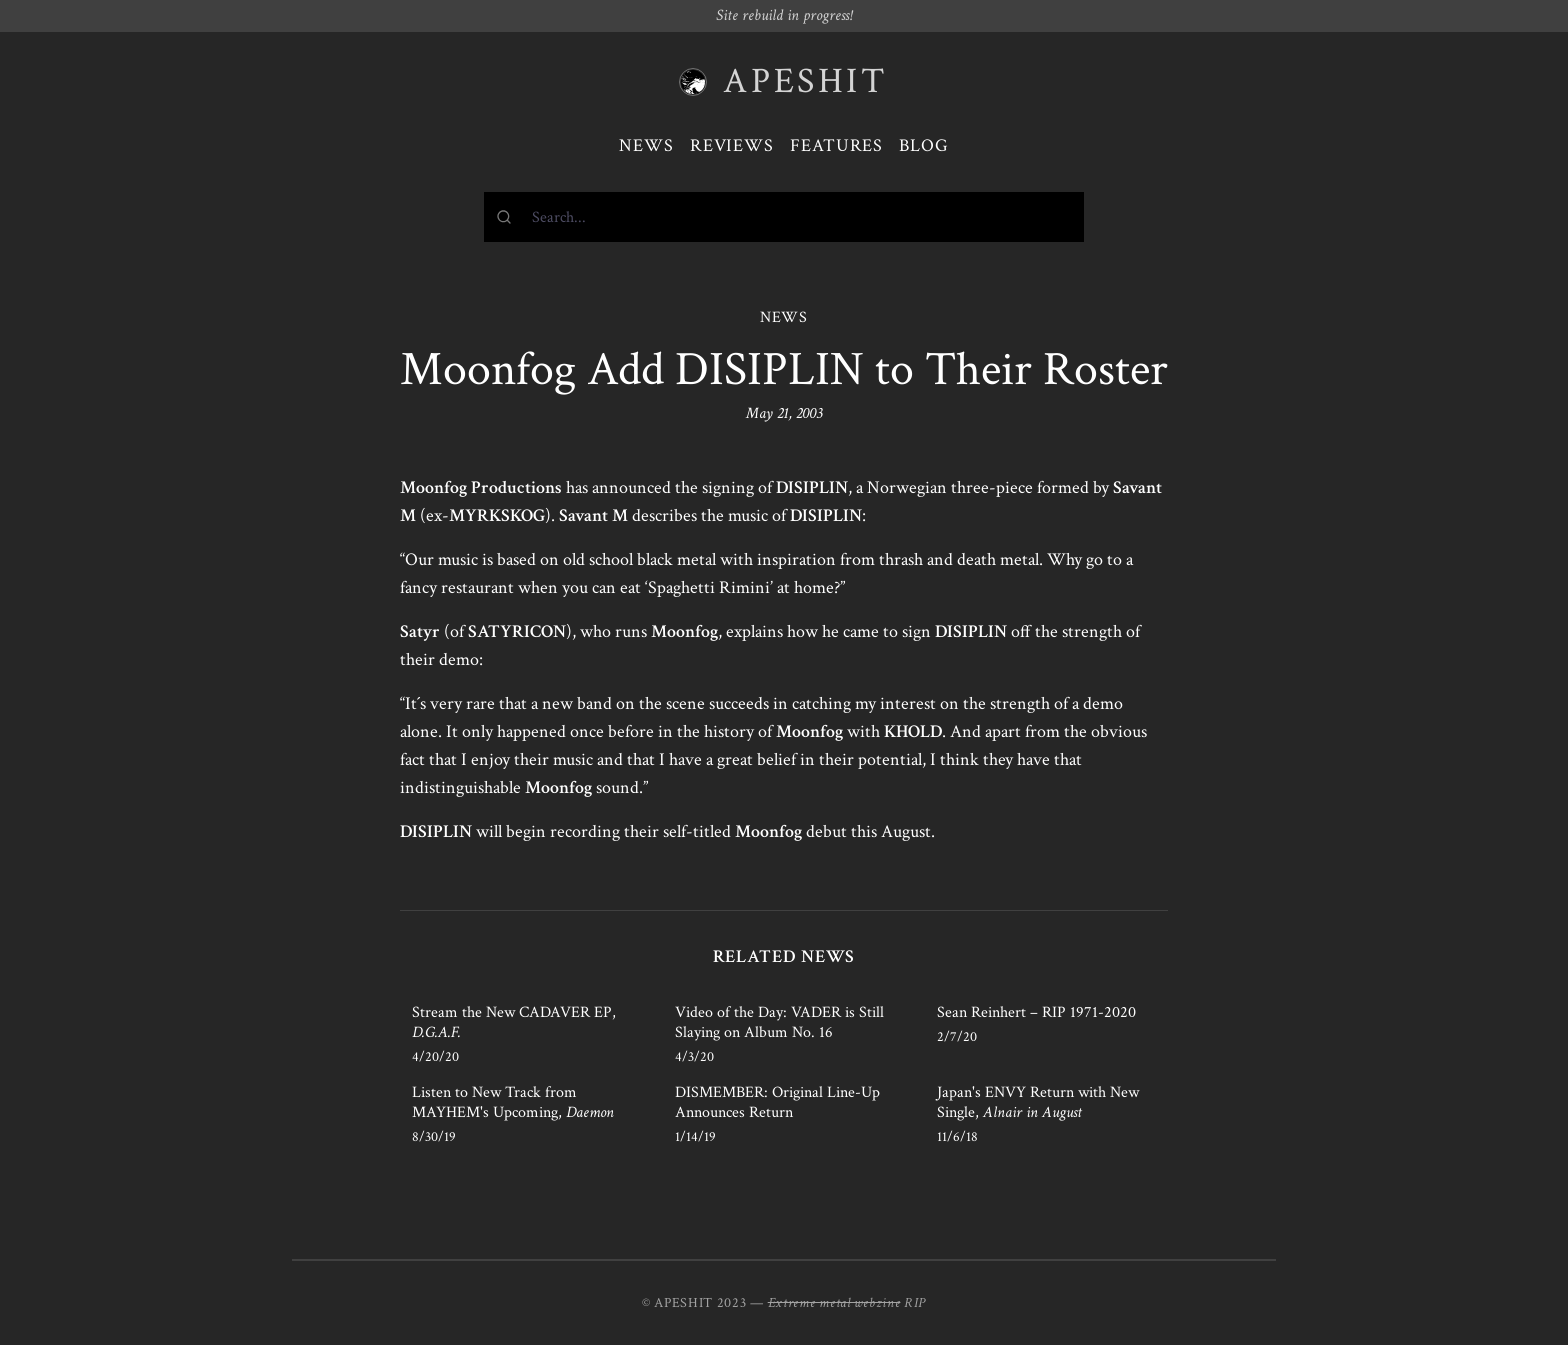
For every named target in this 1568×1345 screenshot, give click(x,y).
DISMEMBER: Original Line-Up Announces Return (777, 1102)
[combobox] (784, 217)
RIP (915, 1303)
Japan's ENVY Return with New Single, (1038, 1102)
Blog (924, 145)
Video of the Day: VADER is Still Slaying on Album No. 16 (779, 1022)
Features (836, 145)
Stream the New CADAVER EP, (514, 1022)
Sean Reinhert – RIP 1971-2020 (1036, 1012)
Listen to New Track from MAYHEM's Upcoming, (513, 1102)
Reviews (732, 145)
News (646, 145)
